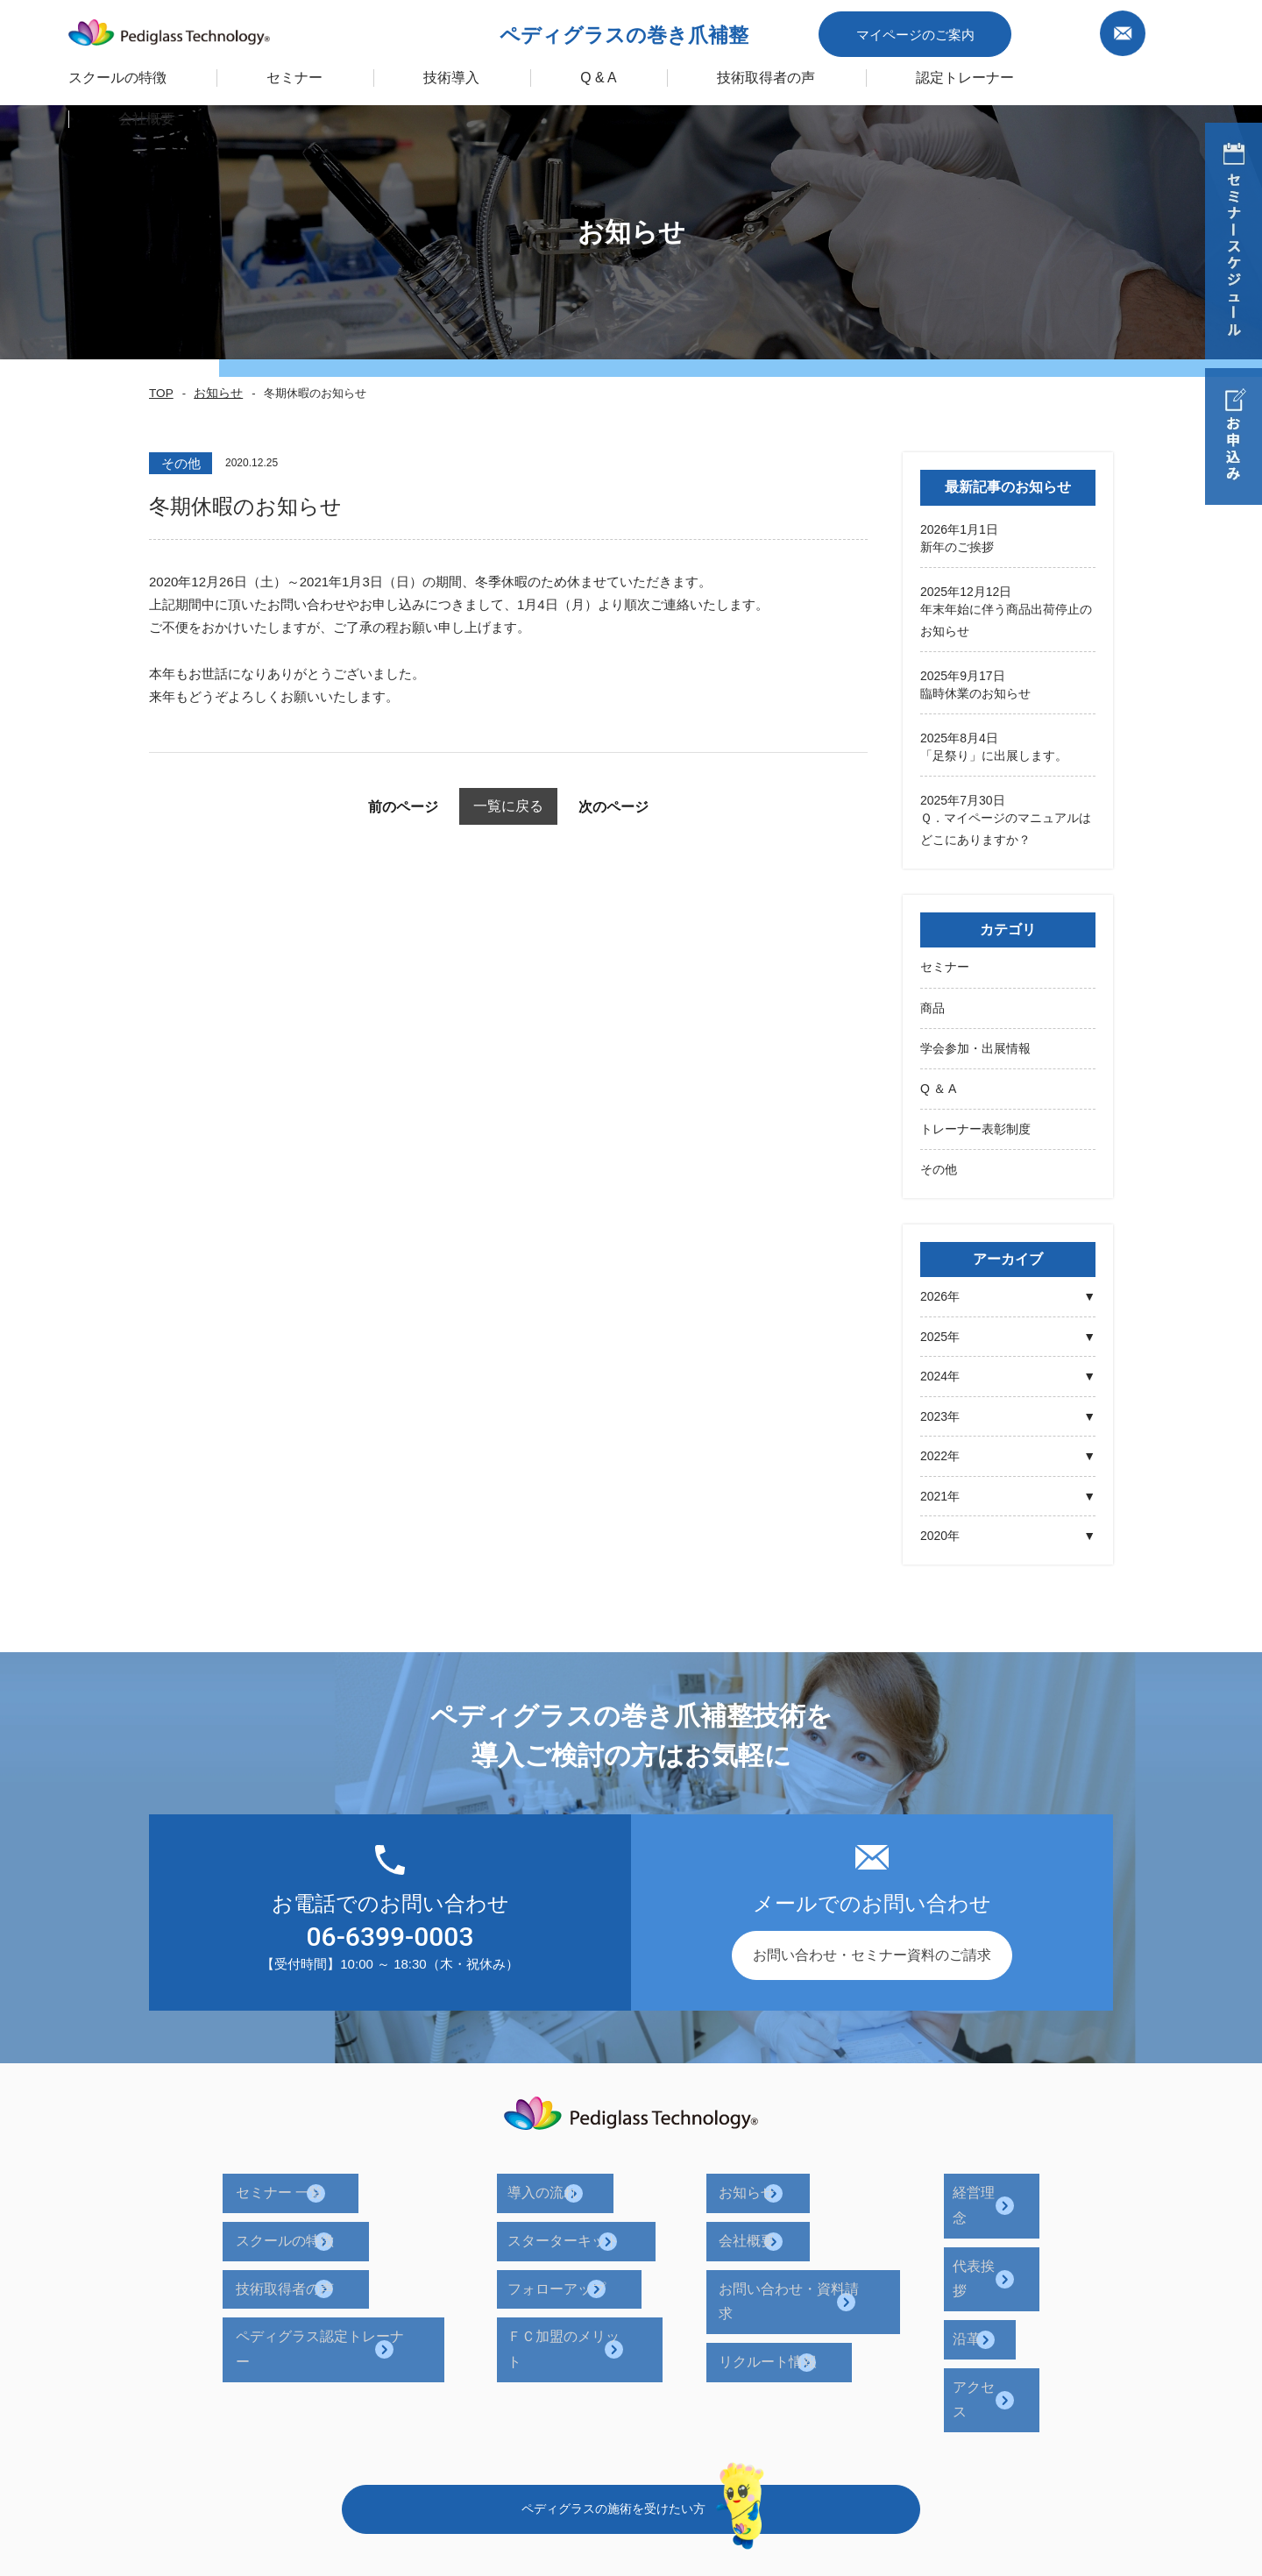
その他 (938, 1163)
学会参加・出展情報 (975, 1044)
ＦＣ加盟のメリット (599, 2279)
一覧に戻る (509, 805)
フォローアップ (585, 2246)
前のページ (368, 806)
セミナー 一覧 (322, 2179)
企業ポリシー (631, 2448)
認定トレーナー (961, 73)
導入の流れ (571, 2179)
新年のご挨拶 (957, 547)
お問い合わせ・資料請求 (806, 2246)
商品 (932, 1004)
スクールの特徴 (134, 73)
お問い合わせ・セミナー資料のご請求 (872, 1948)
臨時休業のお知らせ (975, 692)
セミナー (944, 964)
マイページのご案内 (940, 29)
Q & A (604, 73)
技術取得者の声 (768, 73)
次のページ (649, 806)
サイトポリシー (915, 2448)
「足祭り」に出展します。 (993, 754)
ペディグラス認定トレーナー (370, 2279)
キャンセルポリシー (1054, 2448)
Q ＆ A (938, 1083)
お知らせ (212, 393)
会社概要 (757, 2212)
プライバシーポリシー (770, 2448)
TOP (159, 393)
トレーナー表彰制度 (975, 1124)
